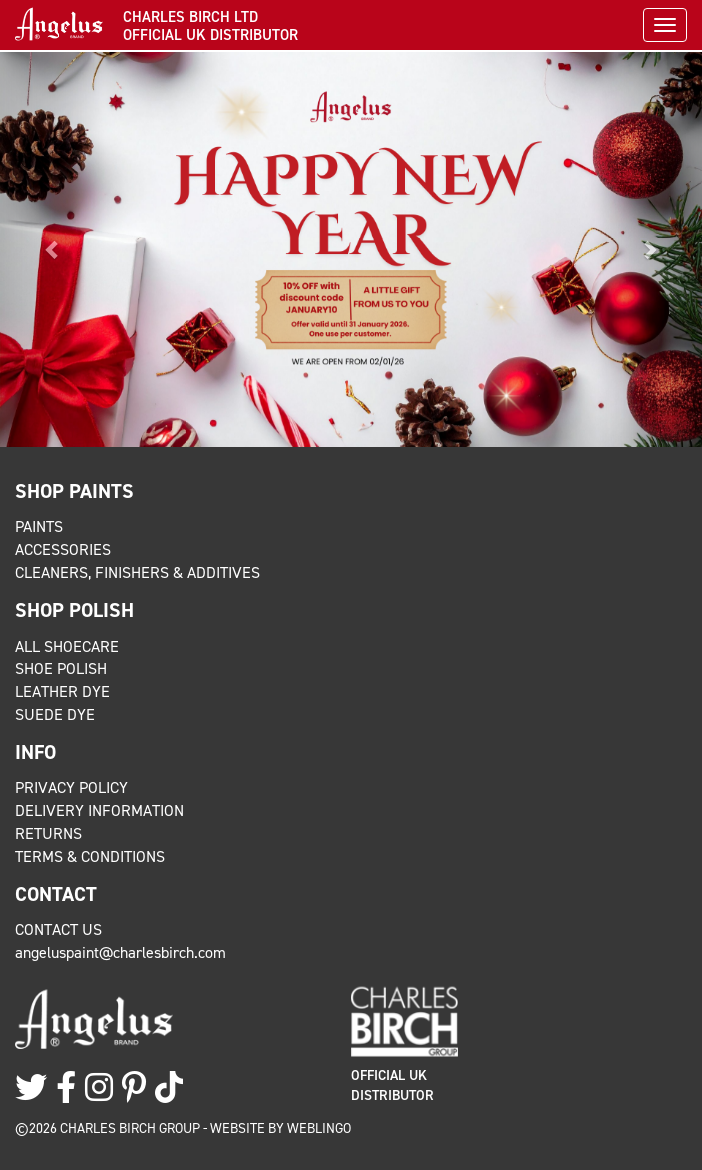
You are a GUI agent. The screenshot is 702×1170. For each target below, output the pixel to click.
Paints (39, 526)
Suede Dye (55, 714)
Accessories (63, 549)
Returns (48, 833)
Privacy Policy (71, 787)
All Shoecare (67, 646)
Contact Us (58, 929)
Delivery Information (99, 810)
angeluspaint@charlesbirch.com (120, 952)
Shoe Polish (61, 668)
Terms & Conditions (90, 856)
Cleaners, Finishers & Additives (137, 572)
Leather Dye (62, 691)
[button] (52, 249)
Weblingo (319, 1128)
